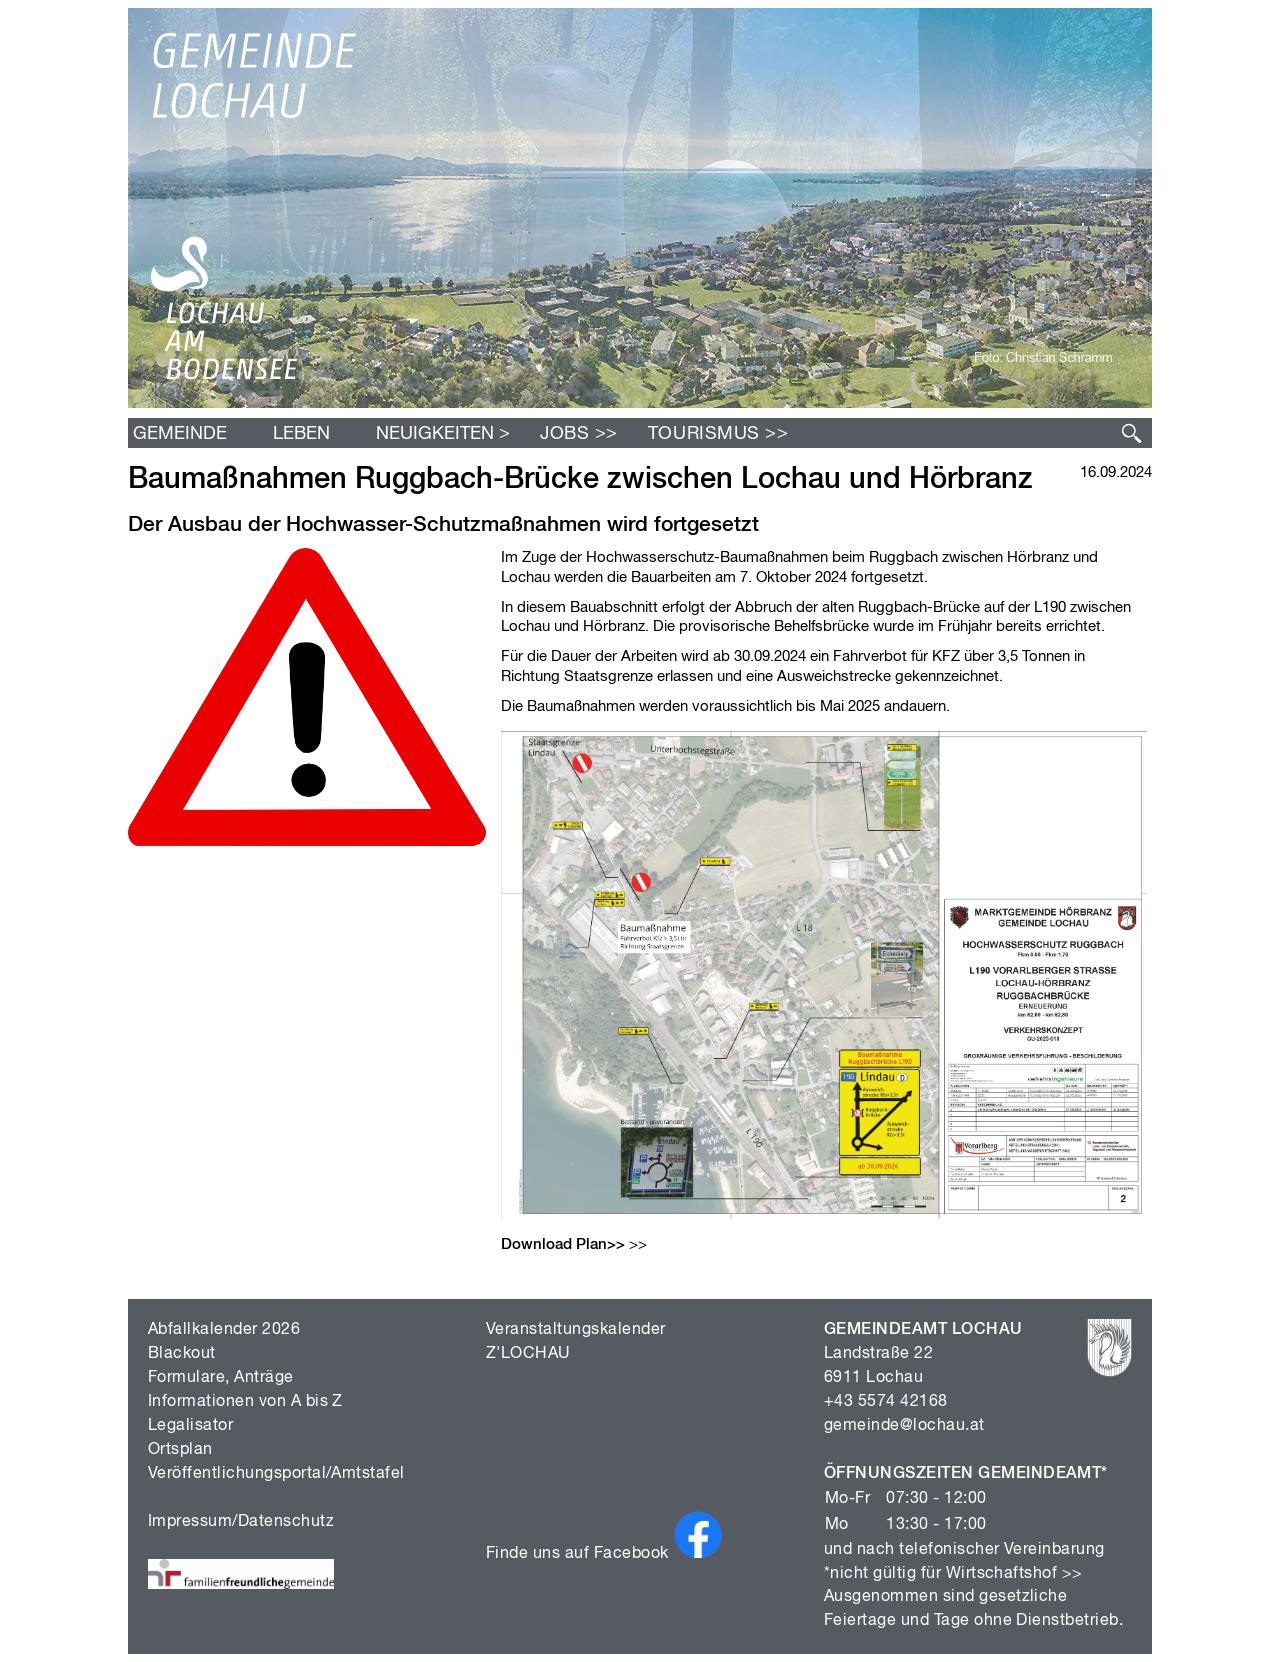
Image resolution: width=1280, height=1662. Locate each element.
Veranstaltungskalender (576, 1330)
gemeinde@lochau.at (904, 1426)
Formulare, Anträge (221, 1378)
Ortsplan (180, 1450)
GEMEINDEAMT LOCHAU (923, 1330)
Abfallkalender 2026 (224, 1330)
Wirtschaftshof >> (1014, 1574)
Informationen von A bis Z (245, 1402)
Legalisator (190, 1426)
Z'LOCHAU (528, 1354)
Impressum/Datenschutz (241, 1522)
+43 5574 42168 (886, 1402)
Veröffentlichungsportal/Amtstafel (276, 1474)
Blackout (182, 1354)
